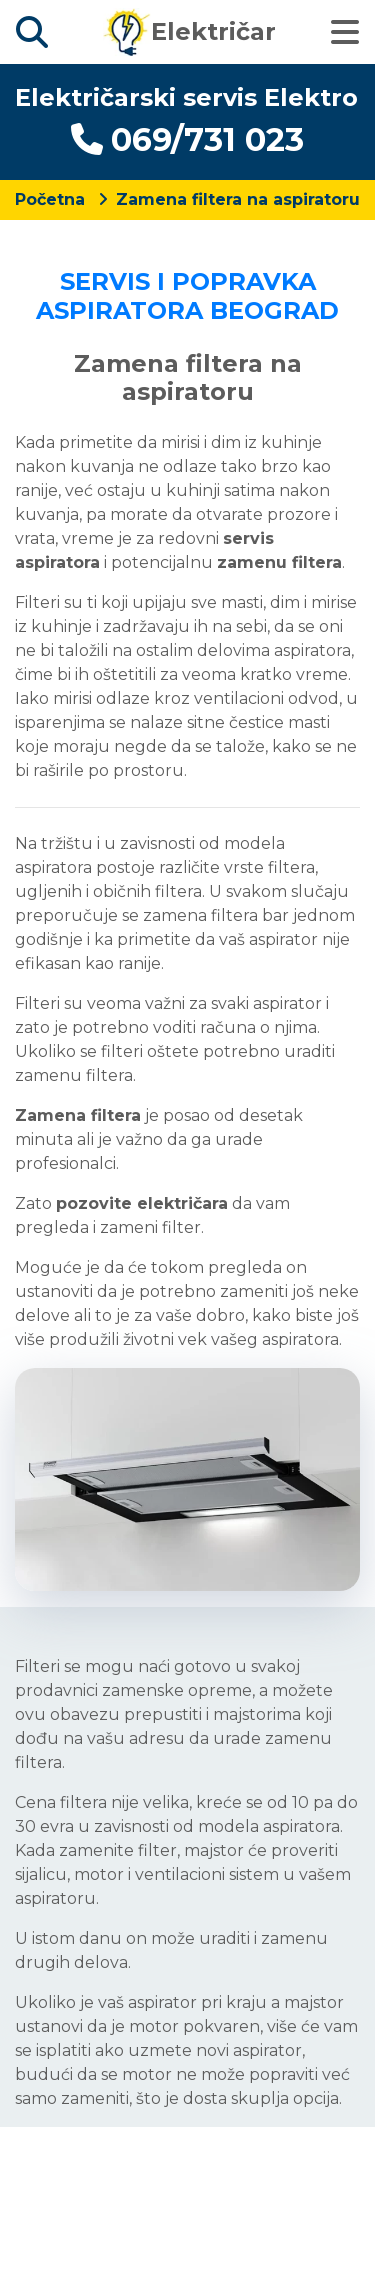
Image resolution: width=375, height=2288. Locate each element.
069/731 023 (187, 139)
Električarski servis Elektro (186, 97)
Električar (189, 32)
